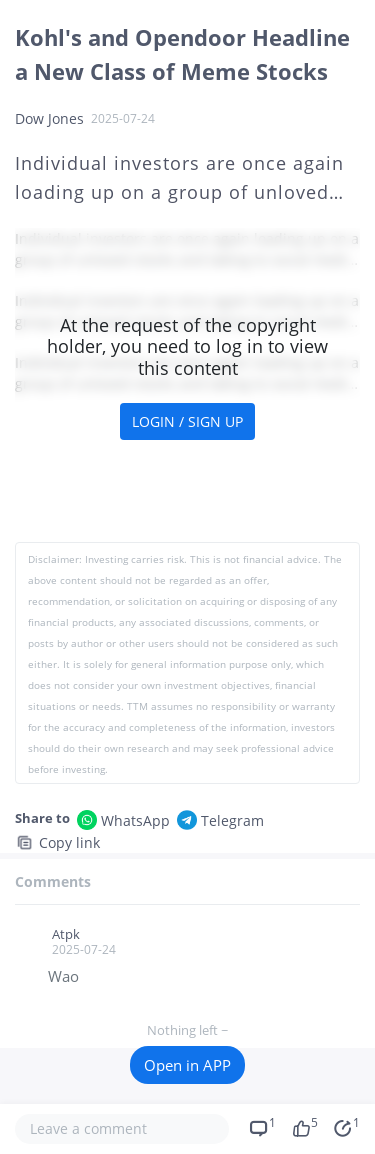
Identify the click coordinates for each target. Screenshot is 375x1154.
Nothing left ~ (187, 1030)
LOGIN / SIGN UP (187, 421)
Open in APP (187, 1065)
